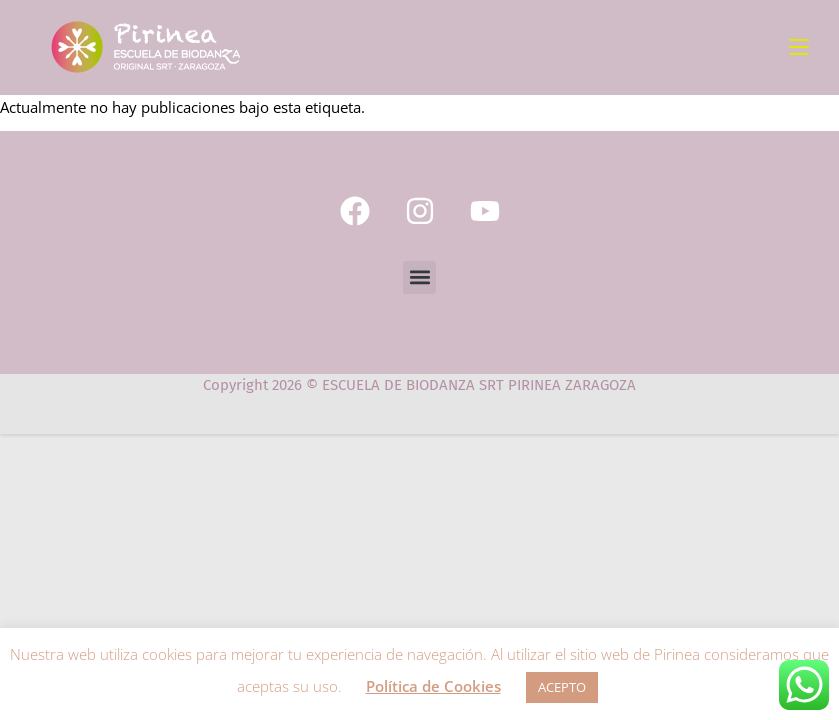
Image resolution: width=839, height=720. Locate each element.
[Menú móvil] (799, 47)
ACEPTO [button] (562, 687)
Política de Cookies (433, 686)
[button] (419, 277)
